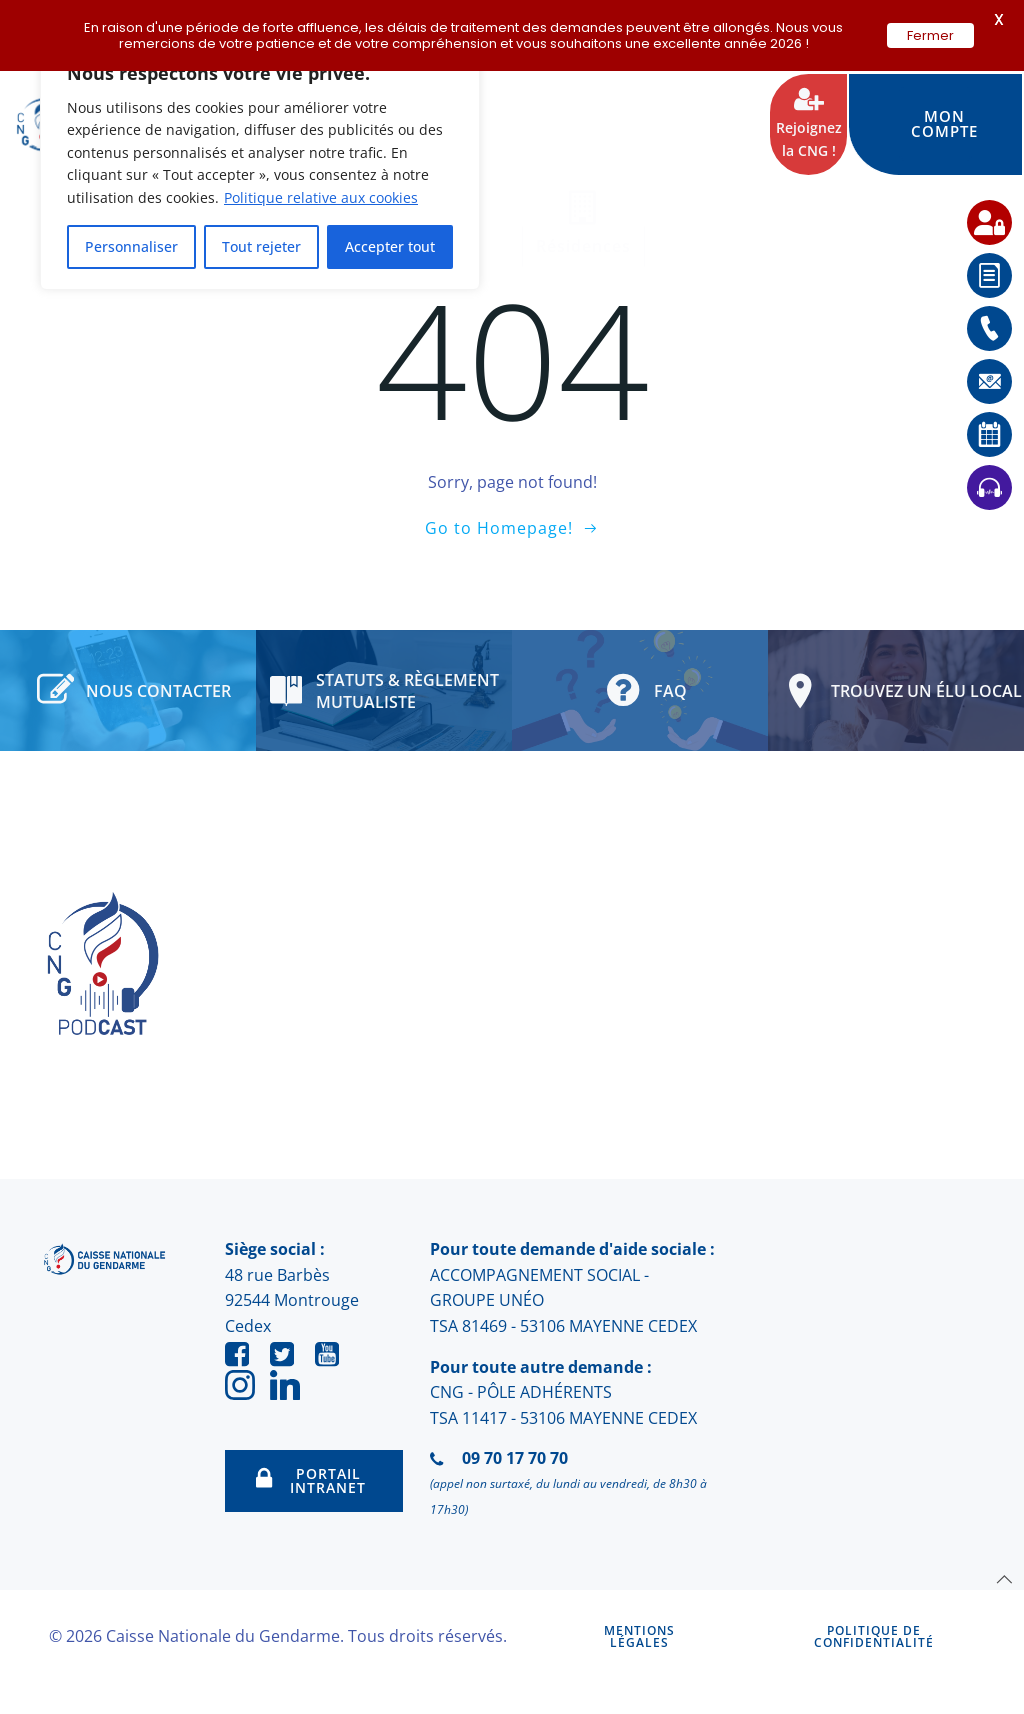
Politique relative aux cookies (321, 197)
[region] (260, 165)
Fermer (930, 35)
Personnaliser (131, 246)
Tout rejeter (261, 246)
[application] (974, 1664)
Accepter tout (390, 246)
